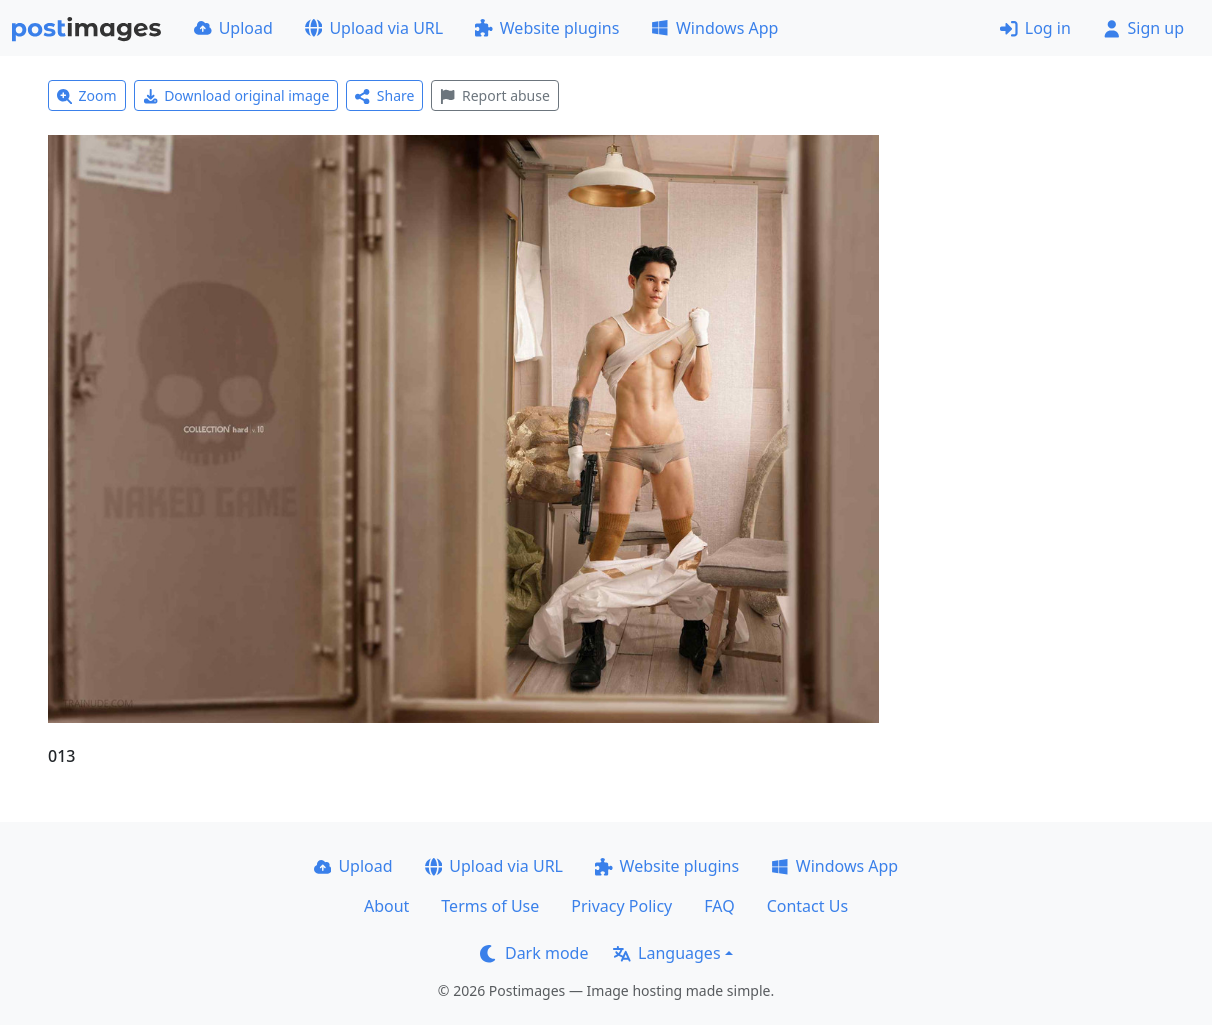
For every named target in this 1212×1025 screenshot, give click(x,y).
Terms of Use (490, 906)
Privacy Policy (621, 906)
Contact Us (807, 906)
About (386, 906)
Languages (666, 953)
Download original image (236, 95)
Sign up (1143, 28)
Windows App (714, 28)
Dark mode (534, 953)
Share (384, 95)
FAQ (719, 906)
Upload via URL (374, 28)
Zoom (87, 95)
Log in (1035, 28)
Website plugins (547, 28)
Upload (233, 28)
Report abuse (494, 95)
